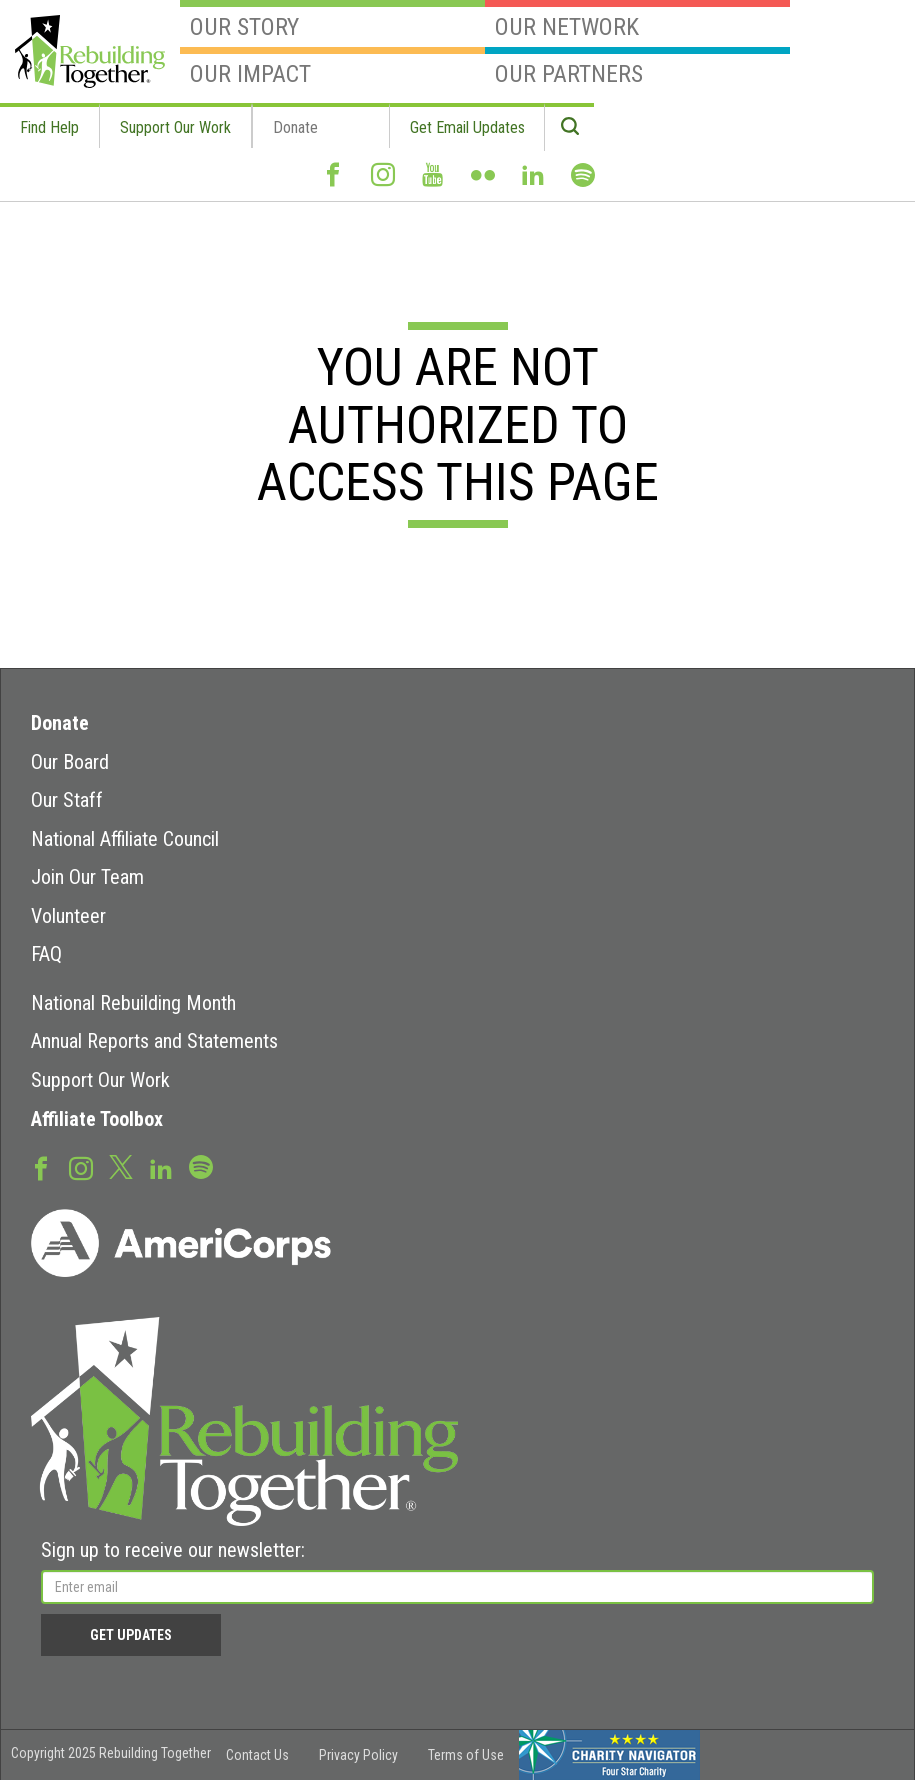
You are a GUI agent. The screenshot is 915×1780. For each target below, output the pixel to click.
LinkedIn (533, 183)
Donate (295, 127)
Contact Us (257, 1755)
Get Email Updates (467, 127)
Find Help (49, 127)
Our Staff (67, 800)
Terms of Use (466, 1755)
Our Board (70, 762)
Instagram (383, 183)
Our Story (332, 20)
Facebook (333, 183)
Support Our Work (175, 127)
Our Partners (637, 67)
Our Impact (332, 67)
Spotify (583, 184)
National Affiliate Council (125, 839)
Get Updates (131, 1635)
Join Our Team (87, 877)
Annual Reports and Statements (154, 1041)
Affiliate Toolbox (97, 1119)
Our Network (637, 20)
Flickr (483, 183)
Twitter (121, 1166)
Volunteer (68, 916)
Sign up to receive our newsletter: (173, 1550)
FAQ (46, 954)
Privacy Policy (358, 1755)
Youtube (433, 183)
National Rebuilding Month (133, 1003)
